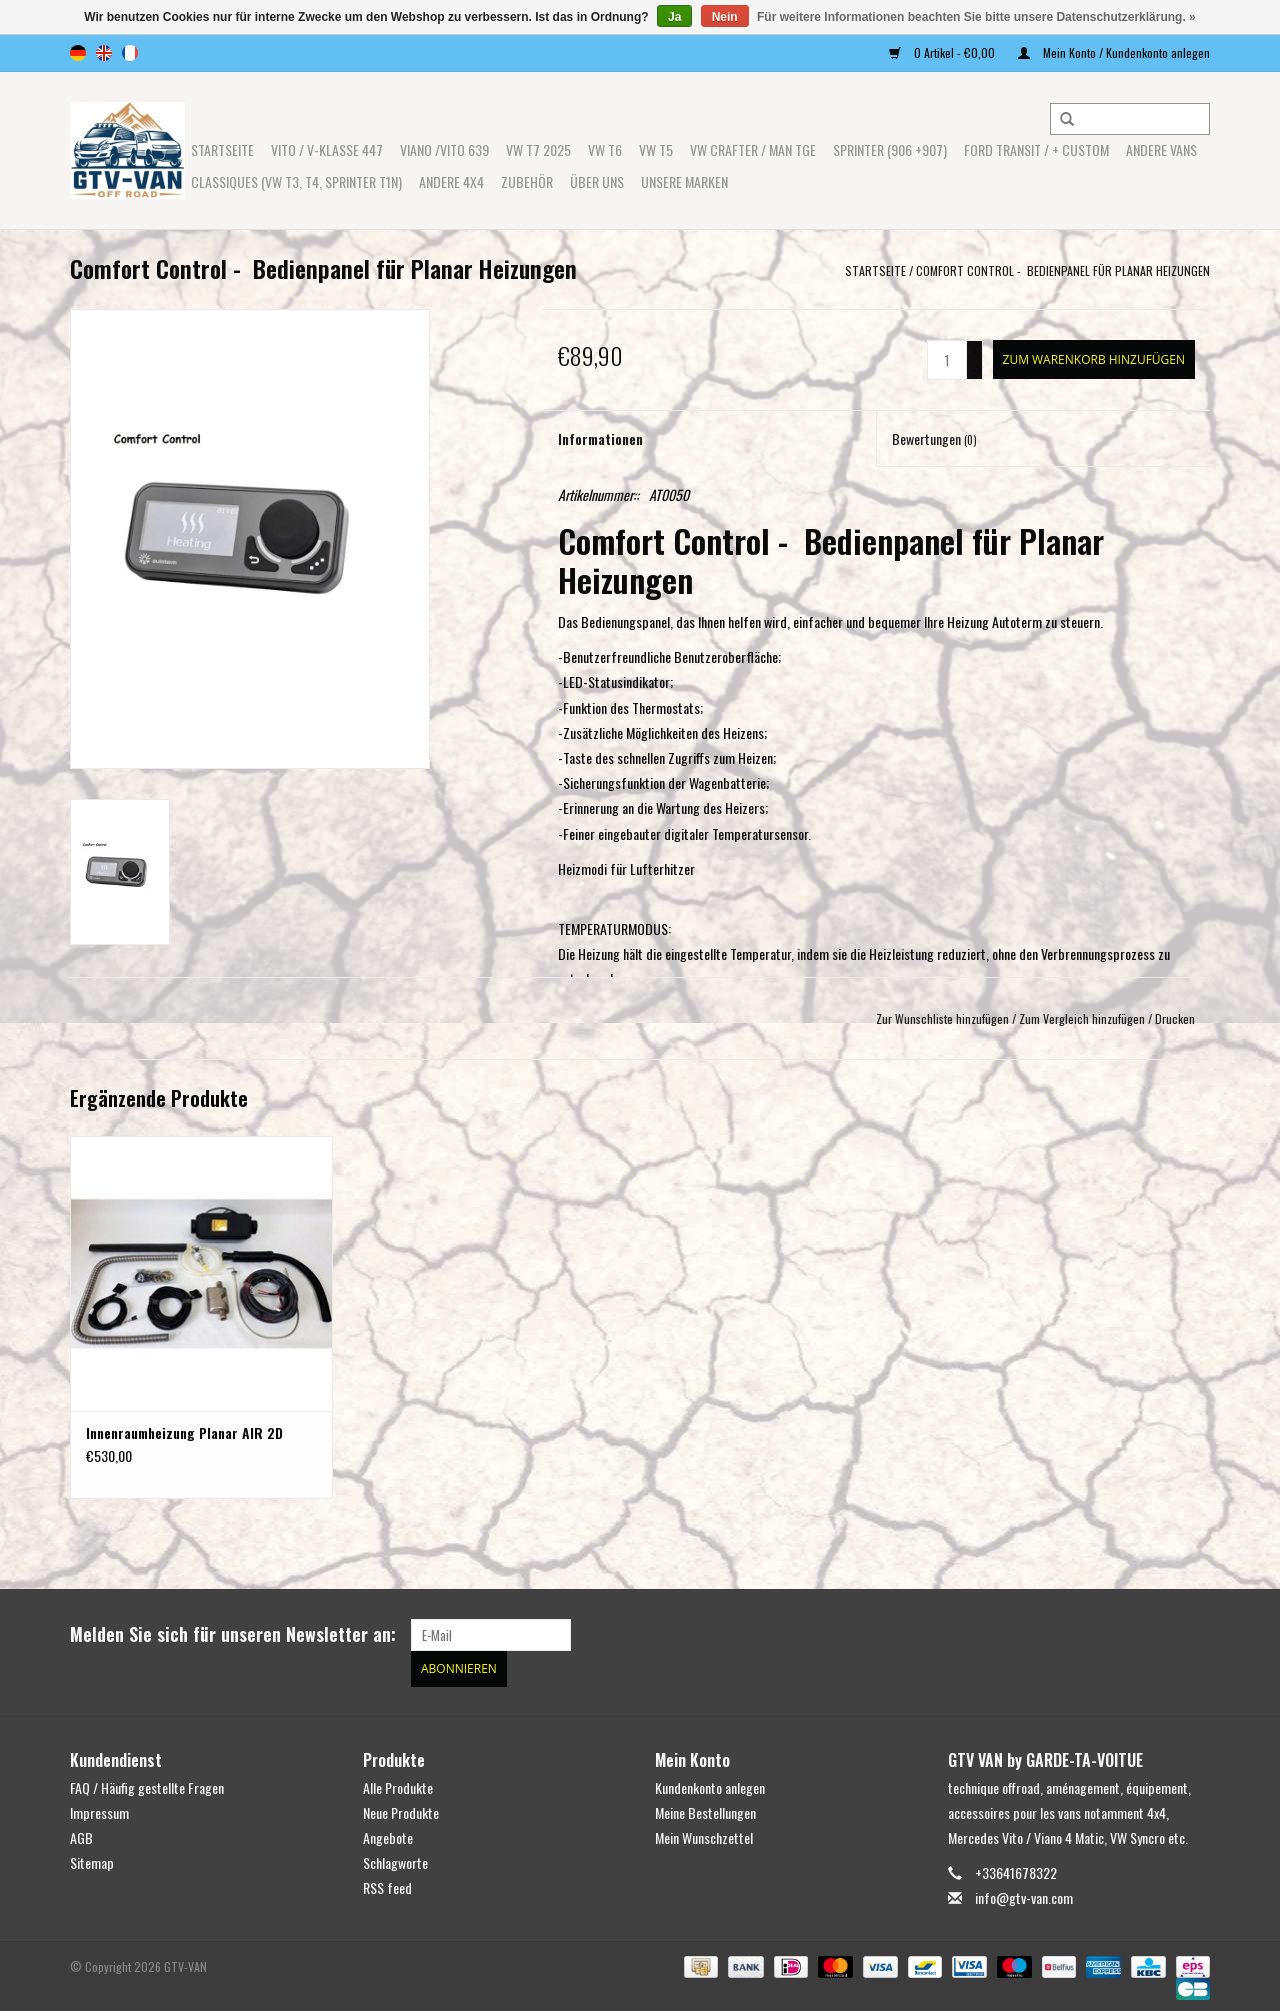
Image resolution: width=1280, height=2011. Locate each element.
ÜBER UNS (597, 181)
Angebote (388, 1833)
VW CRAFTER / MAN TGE (753, 149)
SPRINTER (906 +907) (890, 149)
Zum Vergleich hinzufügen (1083, 1018)
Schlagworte (395, 1859)
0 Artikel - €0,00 (943, 52)
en (104, 53)
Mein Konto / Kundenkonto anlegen (1114, 52)
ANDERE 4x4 (451, 181)
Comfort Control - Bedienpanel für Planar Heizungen (1063, 270)
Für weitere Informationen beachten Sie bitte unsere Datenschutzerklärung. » (976, 17)
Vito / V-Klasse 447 (327, 149)
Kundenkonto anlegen (710, 1783)
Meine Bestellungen (705, 1808)
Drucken (1175, 1018)
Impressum (99, 1808)
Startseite (222, 149)
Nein (725, 17)
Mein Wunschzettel (704, 1833)
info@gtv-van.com (1024, 1894)
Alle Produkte (398, 1783)
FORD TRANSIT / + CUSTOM (1036, 149)
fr (130, 53)
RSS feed (387, 1884)
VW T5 (656, 149)
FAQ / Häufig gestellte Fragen (147, 1783)
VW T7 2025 (538, 149)
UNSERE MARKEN (684, 181)
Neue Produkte (401, 1808)
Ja (674, 17)
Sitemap (92, 1859)
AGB (81, 1833)
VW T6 (605, 149)
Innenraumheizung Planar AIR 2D (184, 1433)
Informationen (600, 438)
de (78, 53)
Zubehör (527, 181)
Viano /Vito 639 (444, 149)
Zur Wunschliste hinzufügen (942, 1018)
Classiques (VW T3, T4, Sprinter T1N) (296, 181)
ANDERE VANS (1161, 149)
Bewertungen (934, 438)
